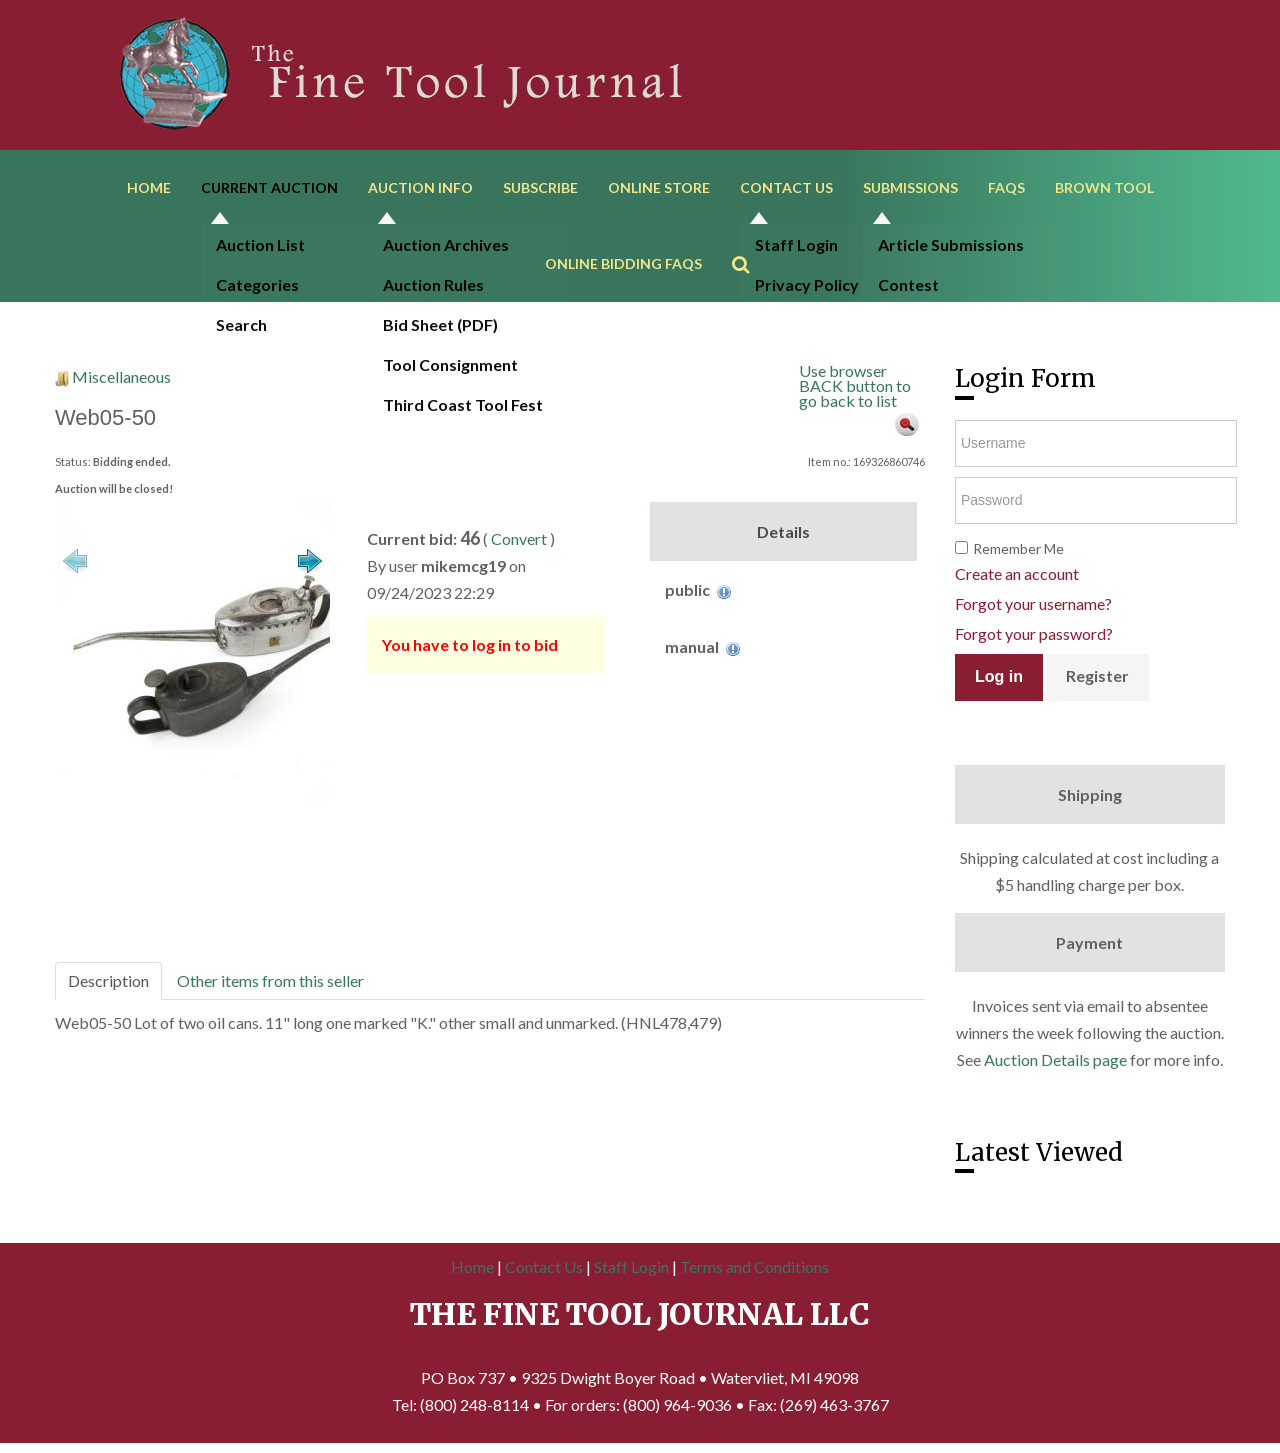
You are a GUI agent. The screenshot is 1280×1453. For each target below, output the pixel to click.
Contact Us (786, 187)
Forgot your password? (1034, 633)
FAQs (1006, 187)
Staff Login (631, 1266)
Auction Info (420, 187)
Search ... (750, 235)
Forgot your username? (1033, 603)
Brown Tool (1104, 187)
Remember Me (1018, 548)
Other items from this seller (270, 980)
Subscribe (540, 187)
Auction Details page (1055, 1059)
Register (1097, 675)
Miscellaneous (121, 376)
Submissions (910, 187)
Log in (999, 676)
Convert (519, 538)
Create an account (1017, 573)
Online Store (659, 187)
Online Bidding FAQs (623, 263)
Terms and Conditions (754, 1266)
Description (108, 980)
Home (149, 187)
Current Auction (269, 187)
